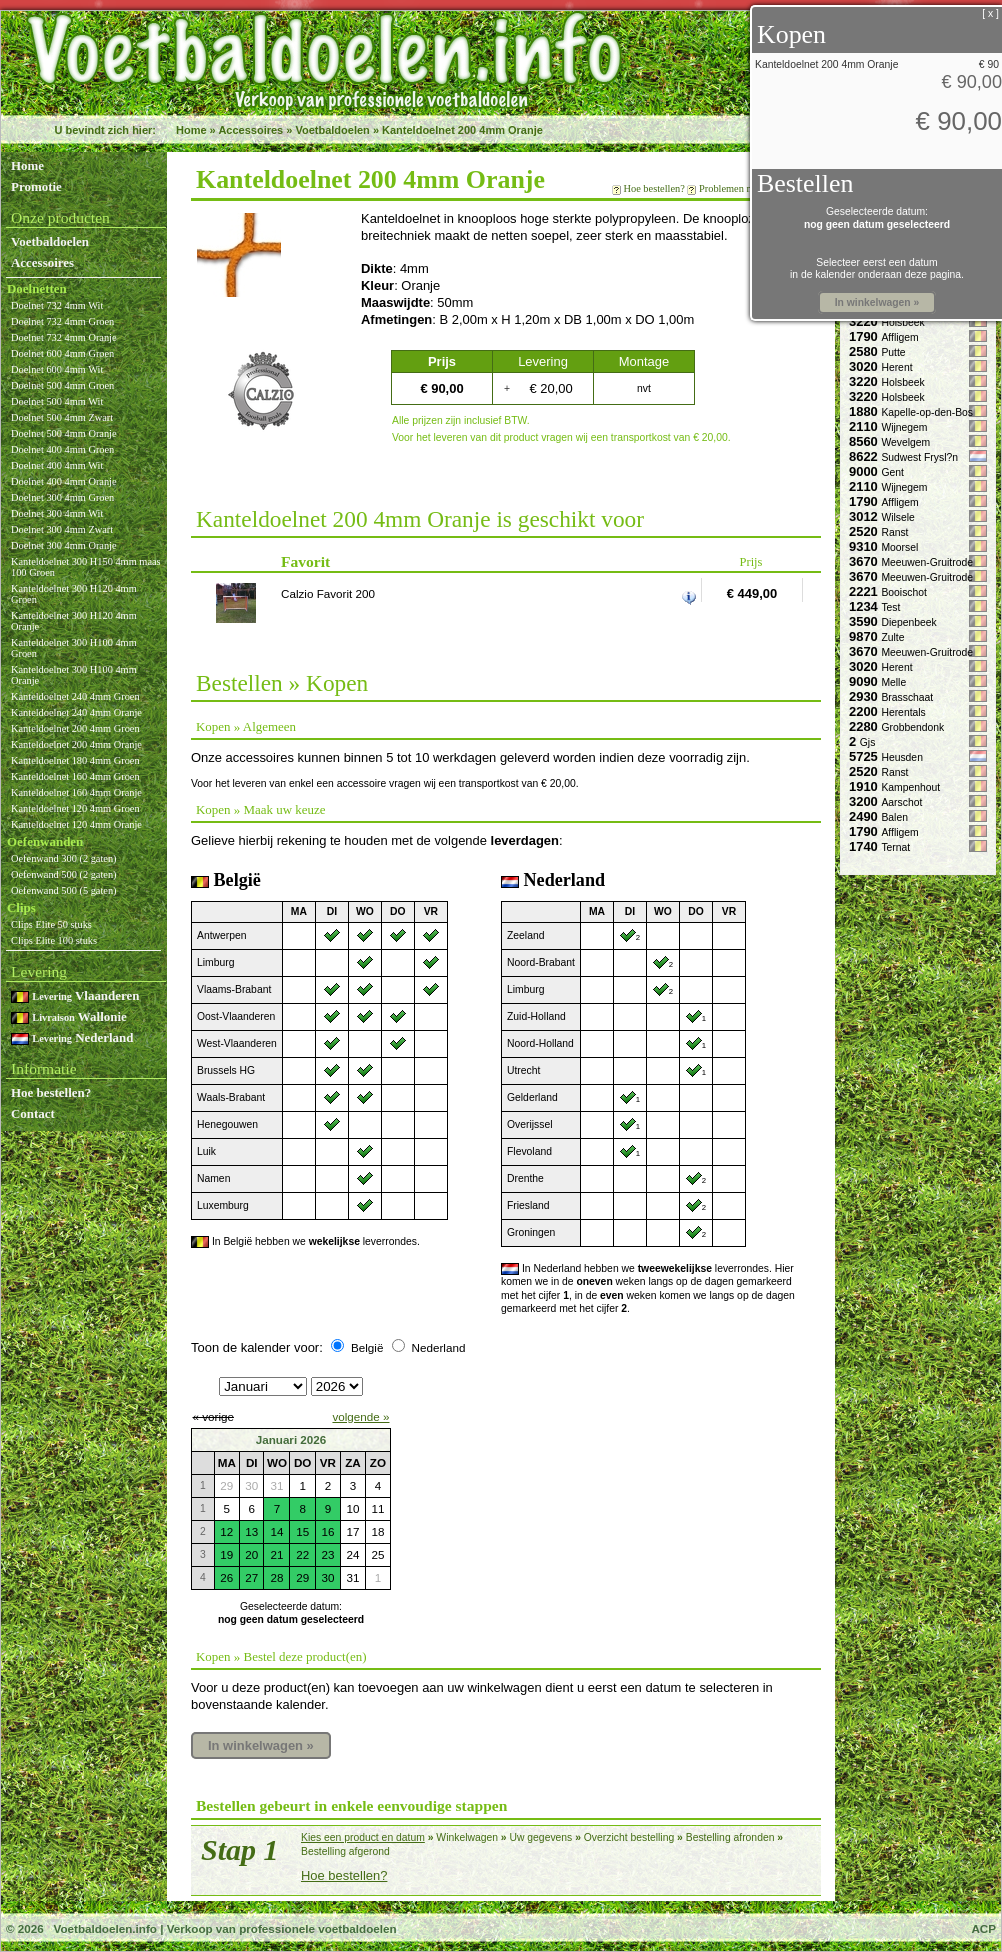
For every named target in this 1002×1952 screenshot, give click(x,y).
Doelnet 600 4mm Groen (62, 353)
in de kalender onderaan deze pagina (875, 274)
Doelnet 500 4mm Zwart (62, 417)
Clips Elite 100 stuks (54, 940)
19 (226, 1554)
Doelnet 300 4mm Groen (62, 497)
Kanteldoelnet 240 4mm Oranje (76, 712)
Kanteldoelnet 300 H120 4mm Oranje (74, 621)
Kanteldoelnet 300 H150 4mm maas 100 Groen (86, 567)
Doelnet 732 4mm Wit (57, 305)
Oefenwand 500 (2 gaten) (64, 874)
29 (302, 1577)
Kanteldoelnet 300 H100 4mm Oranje (74, 675)
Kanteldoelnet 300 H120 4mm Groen (74, 594)
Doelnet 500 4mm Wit (57, 401)
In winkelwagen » (261, 1745)
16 (327, 1531)
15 (302, 1531)
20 (251, 1554)
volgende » (360, 1416)
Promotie (36, 186)
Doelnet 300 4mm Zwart (62, 529)
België (367, 1347)
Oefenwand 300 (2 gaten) (64, 858)
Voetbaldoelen (332, 130)
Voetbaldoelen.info (104, 1928)
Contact (33, 1113)
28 (276, 1577)
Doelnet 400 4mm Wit (57, 465)
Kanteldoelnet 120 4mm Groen (75, 808)
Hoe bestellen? (51, 1092)
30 (327, 1577)
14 (276, 1531)
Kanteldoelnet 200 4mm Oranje (462, 130)
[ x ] (990, 13)
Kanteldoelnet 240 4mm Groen (75, 696)
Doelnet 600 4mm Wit (57, 369)
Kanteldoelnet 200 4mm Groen (75, 728)
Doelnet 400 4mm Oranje (64, 481)
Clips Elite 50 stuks (51, 924)
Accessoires (250, 130)
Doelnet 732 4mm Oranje (64, 337)
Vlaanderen (75, 995)
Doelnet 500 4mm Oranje (64, 433)
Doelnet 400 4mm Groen (62, 449)
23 (327, 1554)
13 (251, 1531)
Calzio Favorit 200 (328, 593)
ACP (983, 1928)
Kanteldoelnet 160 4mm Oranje (76, 792)
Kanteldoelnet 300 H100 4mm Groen (74, 648)
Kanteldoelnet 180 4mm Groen (75, 760)
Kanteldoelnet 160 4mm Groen (75, 776)
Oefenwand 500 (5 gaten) (64, 890)
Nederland (72, 1037)
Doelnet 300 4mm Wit (57, 513)
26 (226, 1577)
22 (302, 1554)
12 (226, 1531)
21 (276, 1554)
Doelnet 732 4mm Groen (62, 321)
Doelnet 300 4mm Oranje (64, 545)
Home (191, 130)
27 (251, 1577)
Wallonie (69, 1016)
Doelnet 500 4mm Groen (62, 385)
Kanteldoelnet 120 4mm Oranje (76, 824)
